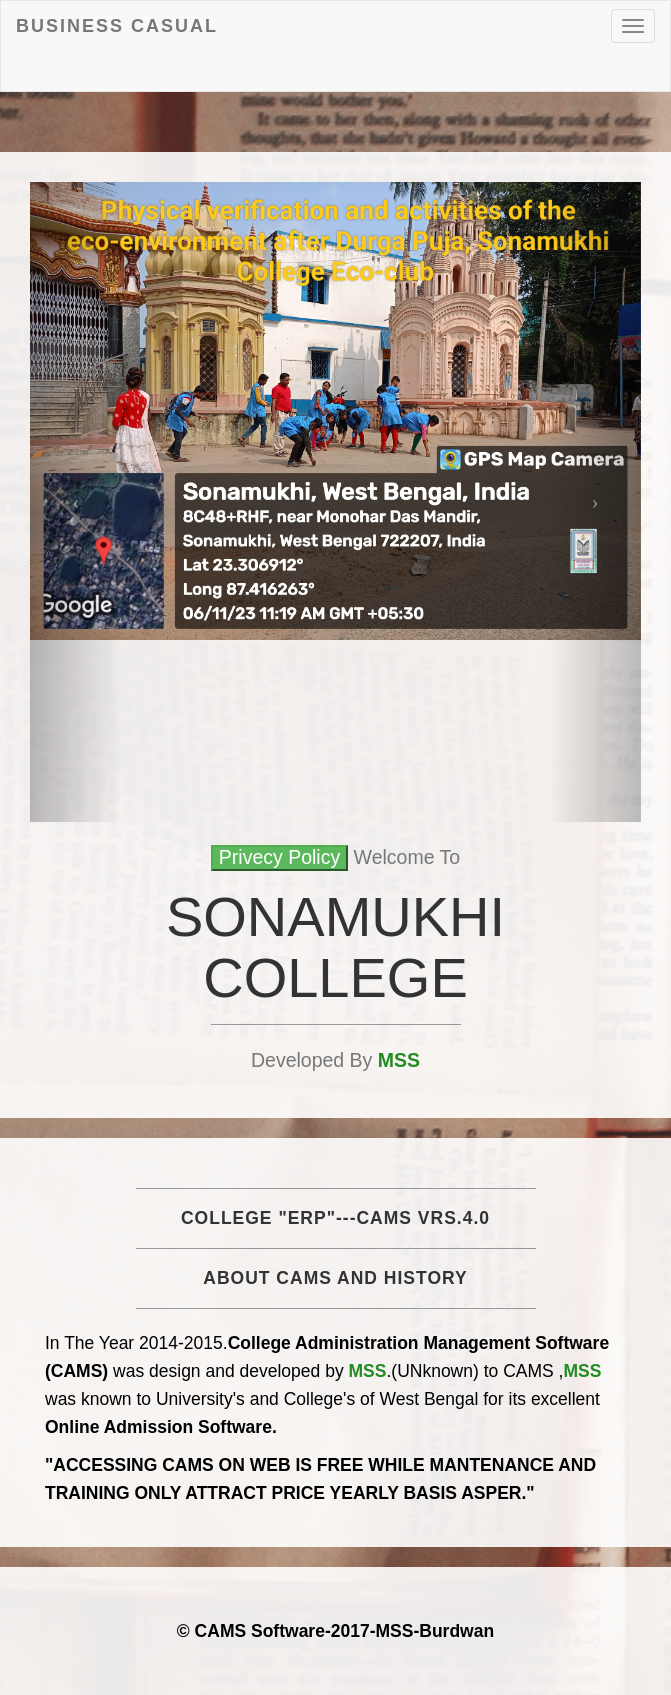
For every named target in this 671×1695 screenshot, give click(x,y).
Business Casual (117, 26)
